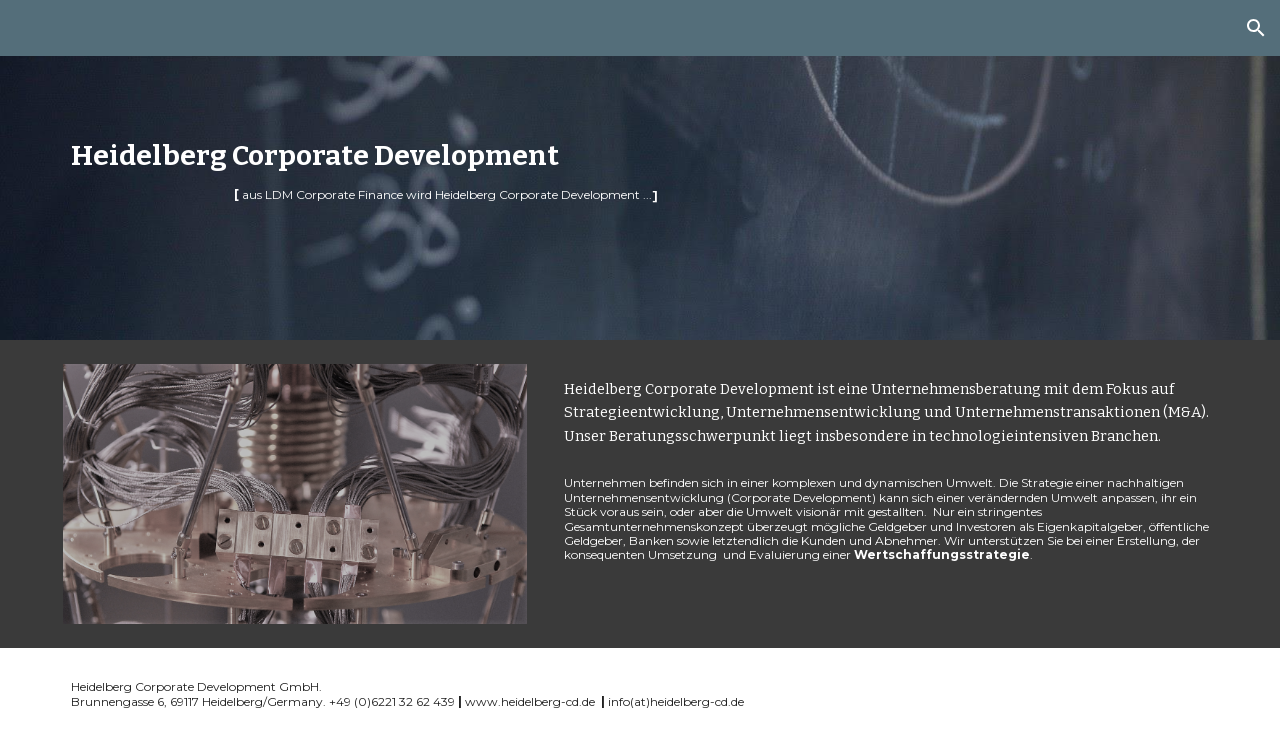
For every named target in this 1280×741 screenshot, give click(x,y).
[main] (492, 170)
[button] (1256, 28)
